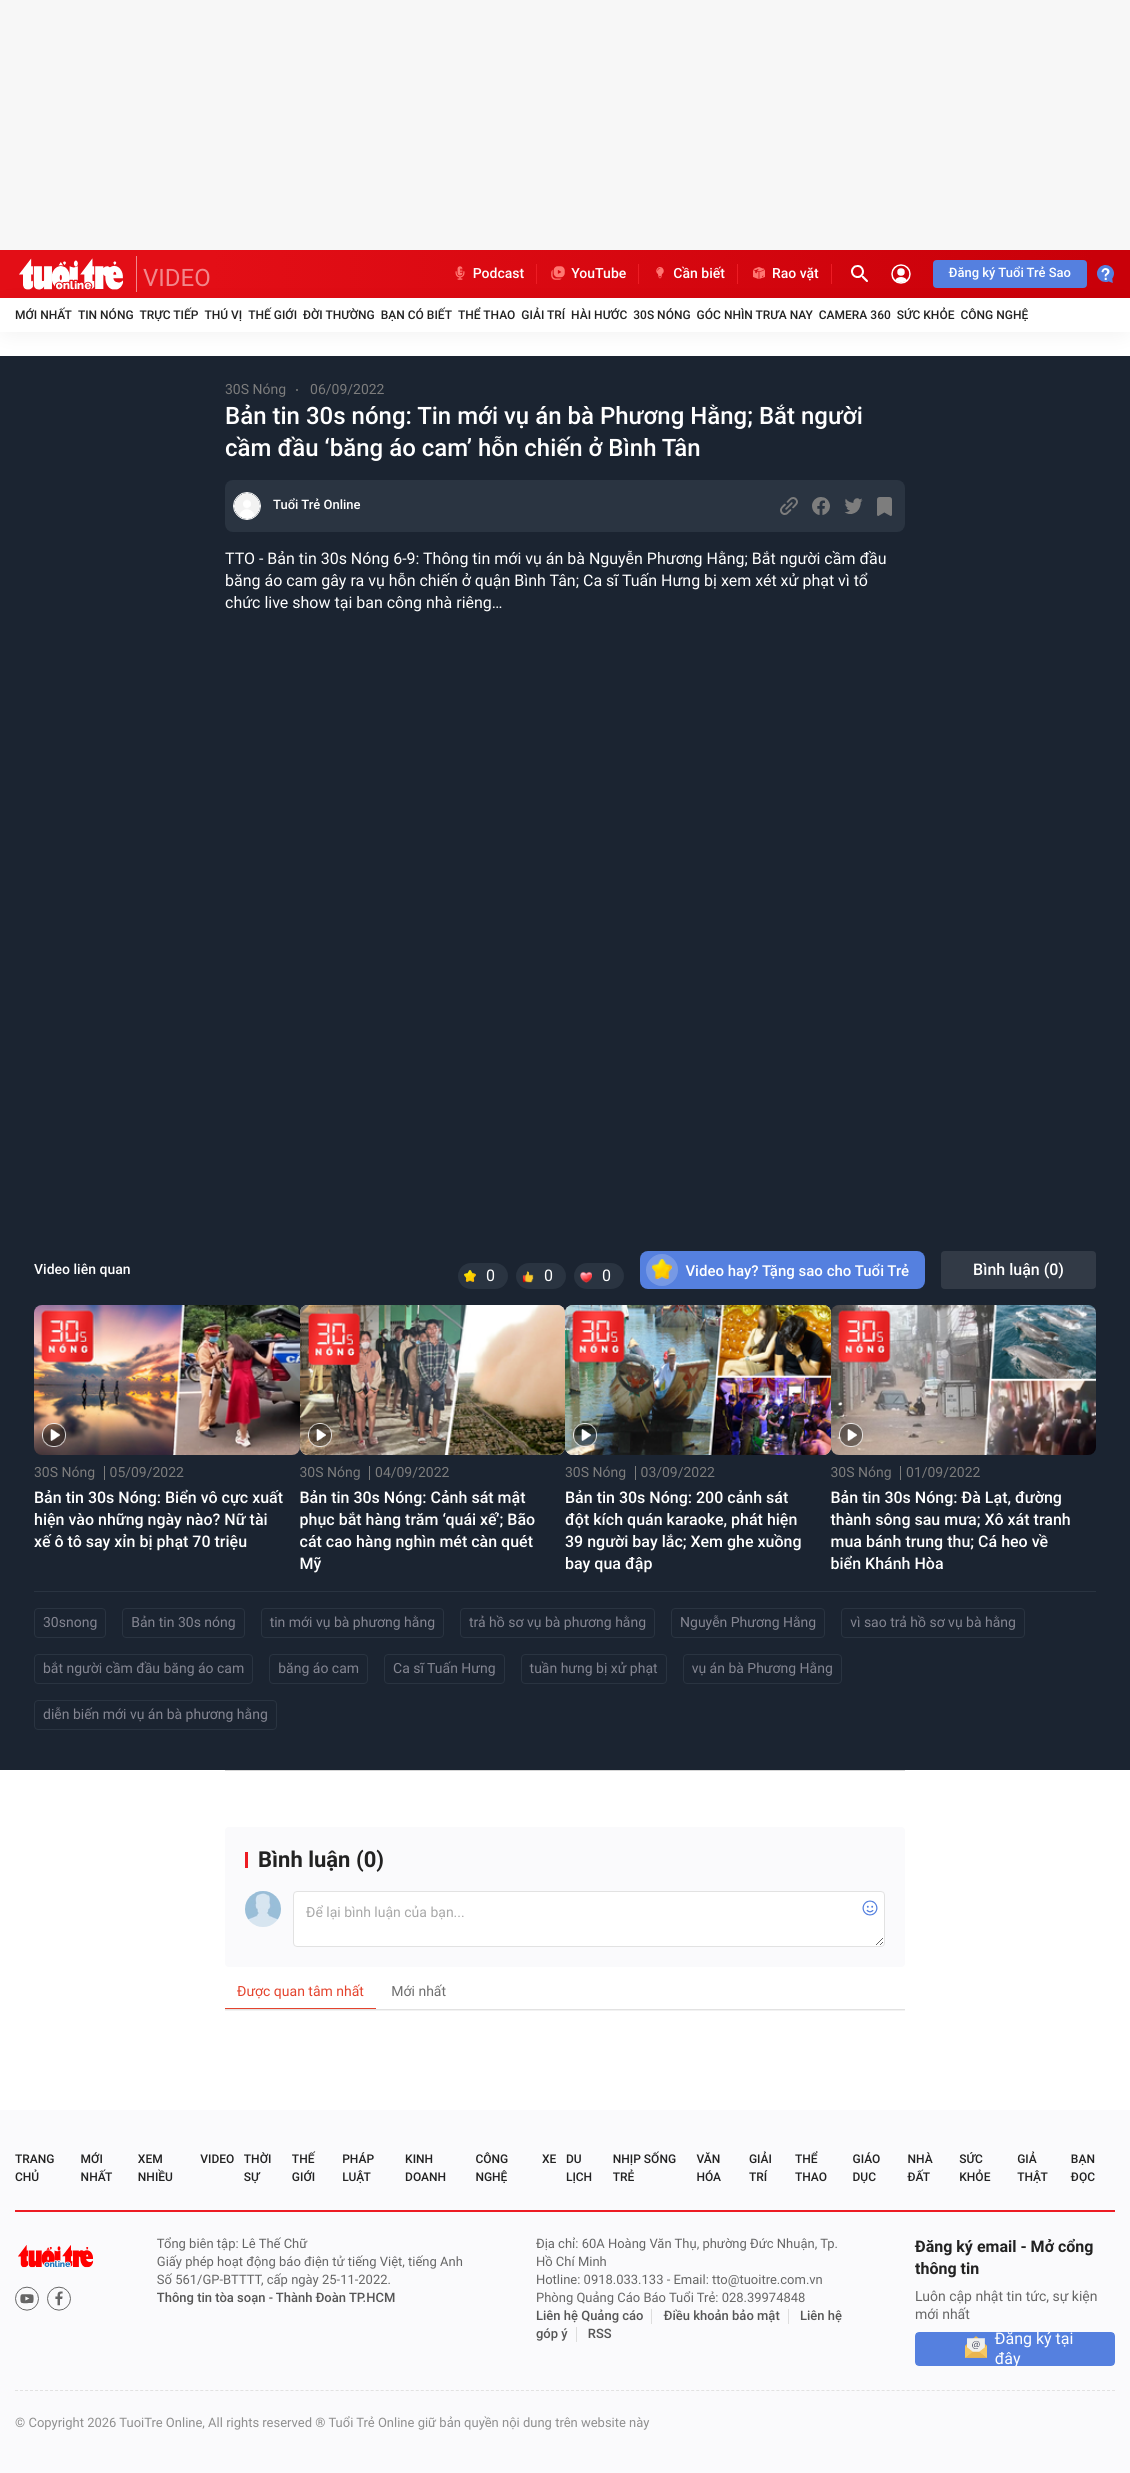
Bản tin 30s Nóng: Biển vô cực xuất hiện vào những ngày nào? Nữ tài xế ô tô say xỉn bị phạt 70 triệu (158, 1519)
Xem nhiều (155, 2168)
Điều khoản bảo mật (722, 2316)
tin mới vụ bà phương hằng (352, 1623)
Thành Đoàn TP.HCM (335, 2298)
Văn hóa (708, 2168)
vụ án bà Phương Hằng (762, 1669)
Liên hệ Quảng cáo (590, 2316)
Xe (549, 2159)
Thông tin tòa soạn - (216, 2298)
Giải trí (543, 315)
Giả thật (1032, 2168)
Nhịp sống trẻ (644, 2168)
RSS (600, 2334)
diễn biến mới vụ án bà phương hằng (155, 1715)
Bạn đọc (1083, 2168)
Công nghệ (994, 315)
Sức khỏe (926, 315)
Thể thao (486, 315)
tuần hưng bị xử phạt (594, 1669)
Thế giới (272, 315)
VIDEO (177, 278)
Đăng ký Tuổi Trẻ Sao (1010, 273)
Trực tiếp (169, 315)
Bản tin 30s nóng (183, 1623)
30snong (70, 1623)
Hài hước (599, 315)
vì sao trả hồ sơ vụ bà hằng (933, 1623)
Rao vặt (784, 274)
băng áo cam (318, 1669)
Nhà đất (919, 2168)
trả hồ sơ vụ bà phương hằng (557, 1623)
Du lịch (579, 2168)
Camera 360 (855, 315)
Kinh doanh (425, 2168)
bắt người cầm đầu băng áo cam (143, 1669)
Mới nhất (43, 315)
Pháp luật (358, 2168)
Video (217, 2159)
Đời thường (339, 315)
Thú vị (223, 315)
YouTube (587, 274)
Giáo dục (867, 2168)
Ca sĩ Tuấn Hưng (444, 1669)
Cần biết (688, 274)
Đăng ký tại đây (1034, 2349)
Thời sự (258, 2168)
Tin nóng (106, 315)
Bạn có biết (416, 315)
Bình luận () (1018, 1269)
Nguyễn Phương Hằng (748, 1623)
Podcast (488, 274)
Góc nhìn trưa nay (755, 315)
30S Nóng (661, 315)
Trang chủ (34, 2168)
